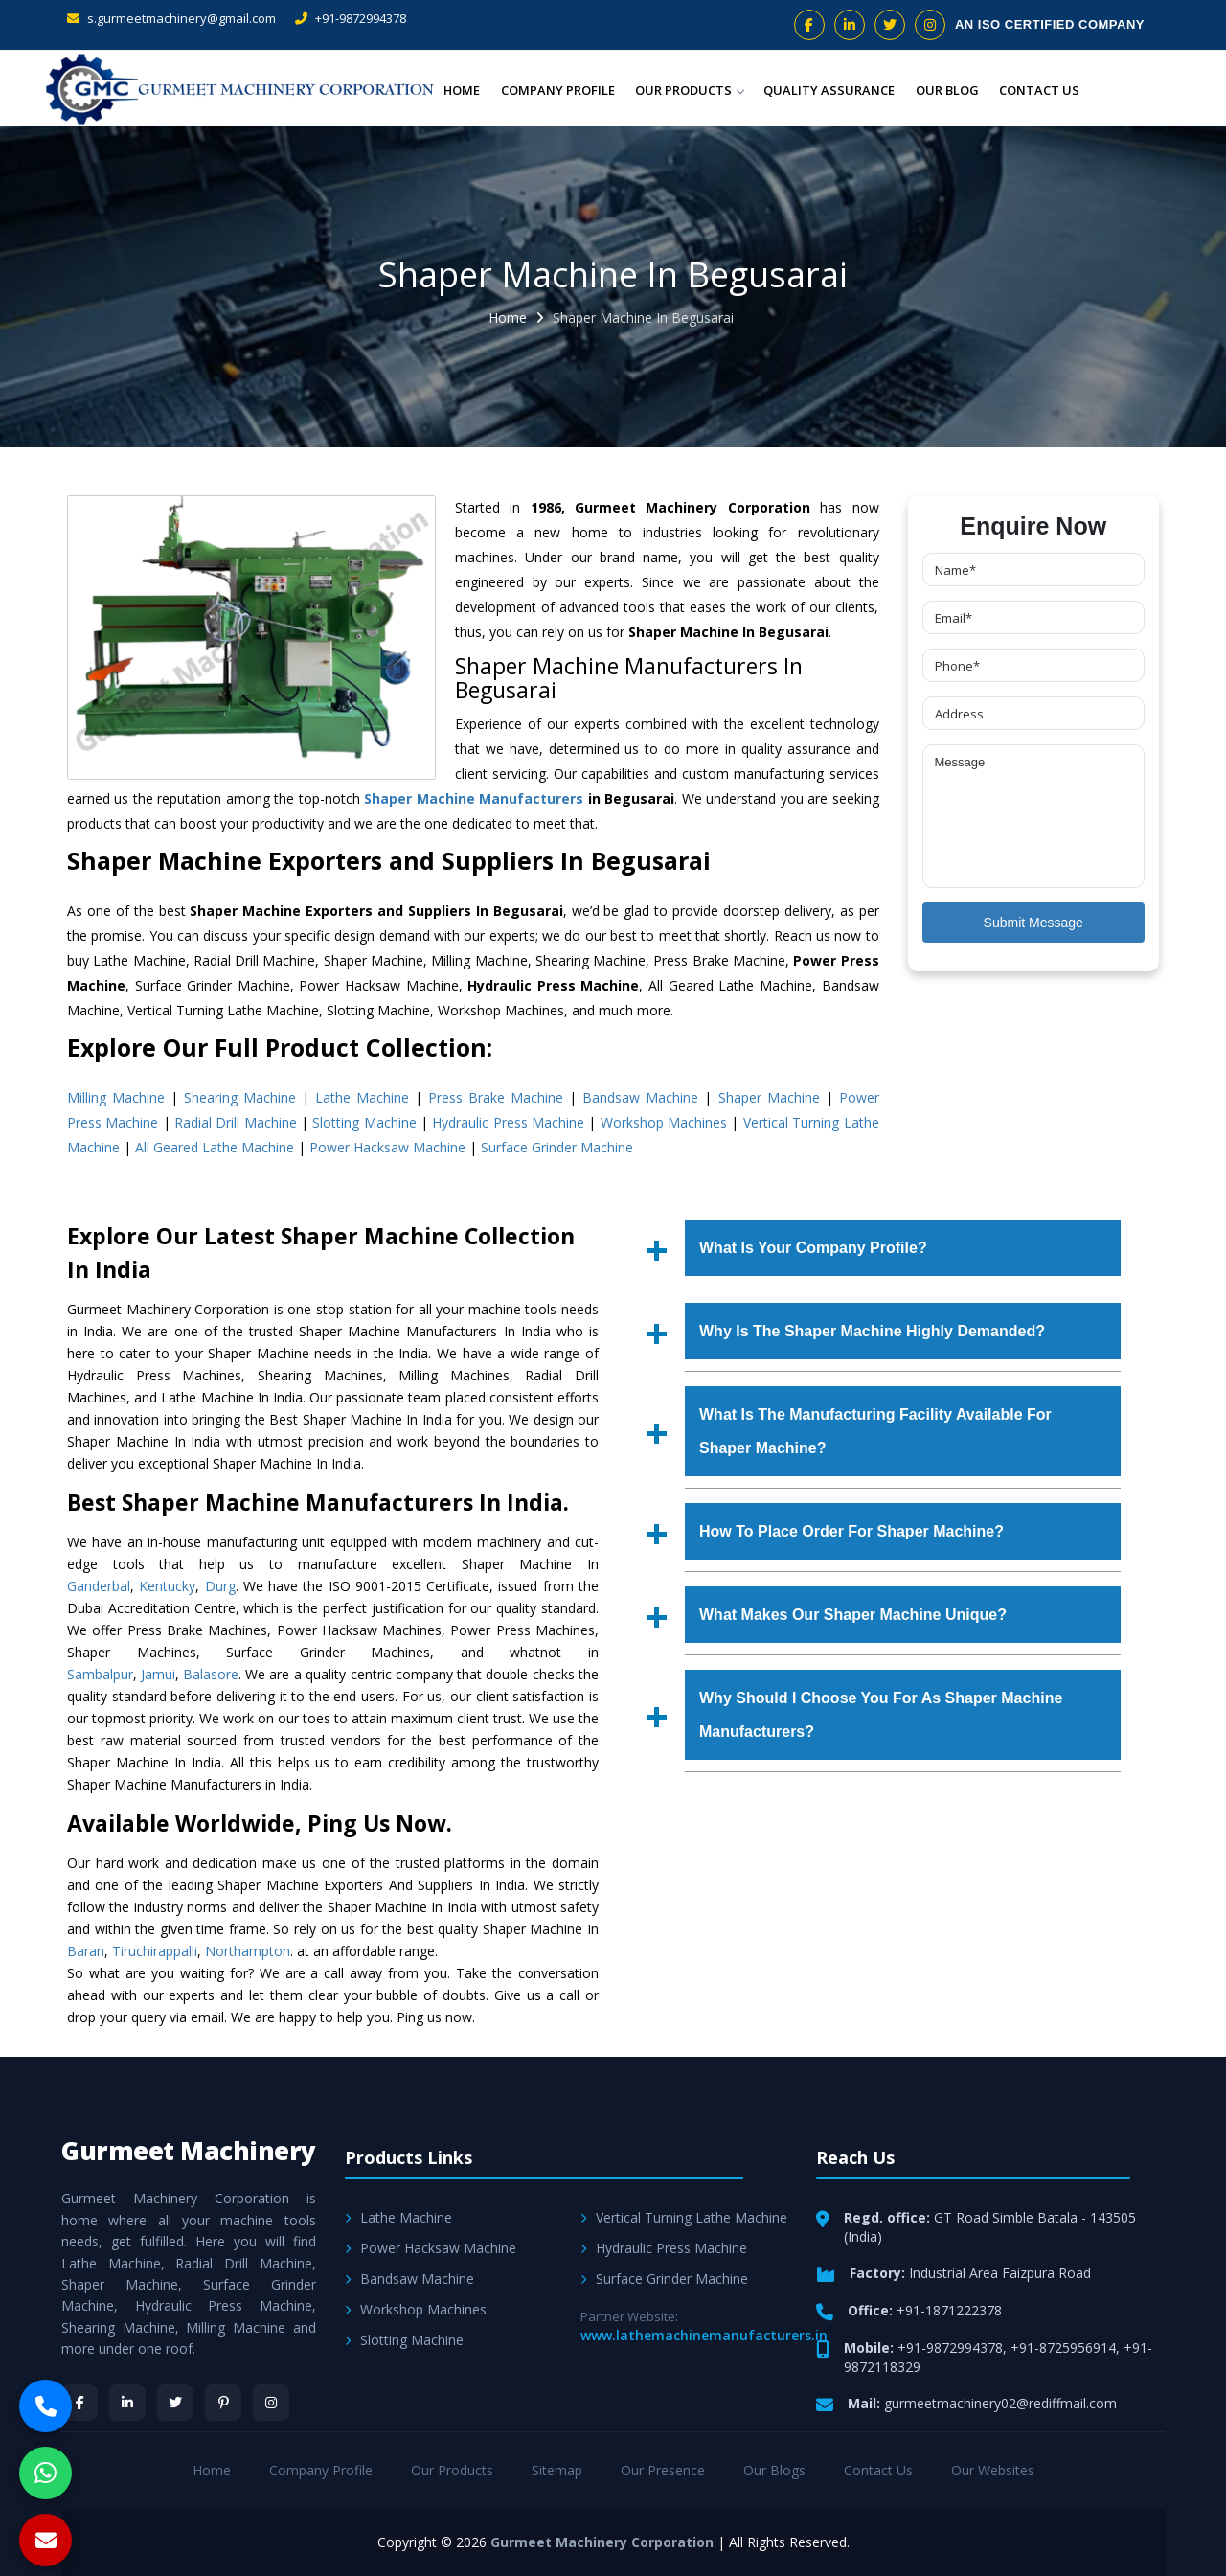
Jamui (158, 1674)
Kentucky (167, 1586)
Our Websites (992, 2470)
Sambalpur (100, 1674)
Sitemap (557, 2470)
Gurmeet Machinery (188, 2150)
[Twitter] (175, 2402)
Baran (85, 1951)
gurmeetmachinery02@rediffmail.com (1000, 2403)
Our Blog (949, 90)
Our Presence (663, 2470)
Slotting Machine (364, 1122)
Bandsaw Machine (640, 1097)
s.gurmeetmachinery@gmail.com (171, 18)
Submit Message (1033, 922)
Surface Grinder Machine (557, 1147)
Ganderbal (98, 1586)
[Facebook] (79, 2402)
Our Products (694, 90)
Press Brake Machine (495, 1097)
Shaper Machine (769, 1097)
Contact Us (1040, 90)
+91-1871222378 (949, 2310)
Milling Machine (116, 1097)
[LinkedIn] (127, 2402)
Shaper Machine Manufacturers (473, 798)
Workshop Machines (664, 1122)
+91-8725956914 (1063, 2347)
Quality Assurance (832, 90)
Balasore (210, 1674)
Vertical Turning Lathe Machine (683, 2217)
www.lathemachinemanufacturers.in (704, 2335)
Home (469, 90)
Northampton (247, 1951)
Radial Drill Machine (235, 1122)
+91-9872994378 (350, 18)
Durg (220, 1586)
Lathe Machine (362, 1097)
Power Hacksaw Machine (387, 1147)
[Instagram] (271, 2402)
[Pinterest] (223, 2402)
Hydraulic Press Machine (508, 1122)
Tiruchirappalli (154, 1951)
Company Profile (564, 90)
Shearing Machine (240, 1097)
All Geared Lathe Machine (214, 1147)
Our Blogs (774, 2470)
